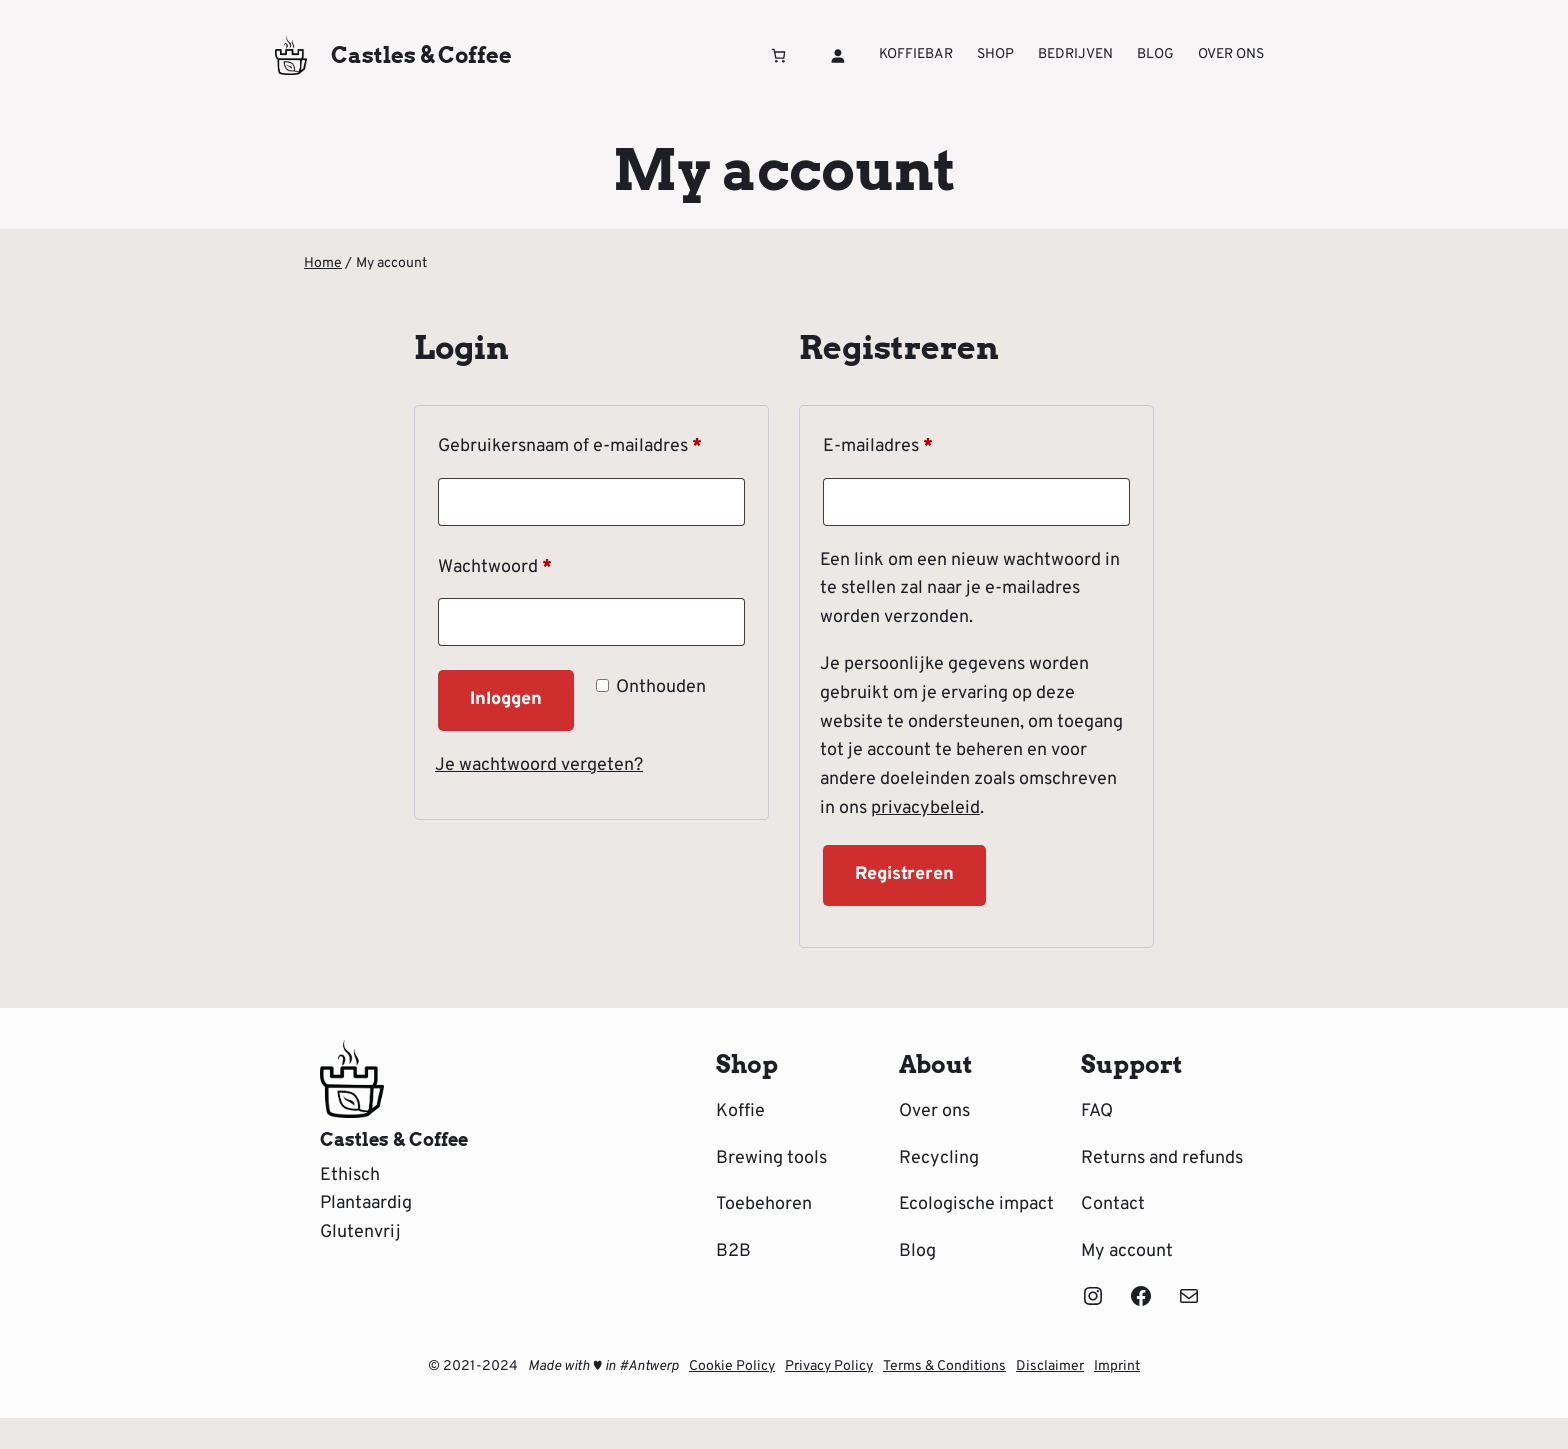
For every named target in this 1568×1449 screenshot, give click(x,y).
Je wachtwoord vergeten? (539, 765)
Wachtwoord (523, 564)
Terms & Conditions (944, 1366)
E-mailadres (906, 443)
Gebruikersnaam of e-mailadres (591, 443)
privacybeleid (925, 808)
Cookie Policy (732, 1366)
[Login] (837, 55)
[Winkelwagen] (778, 55)
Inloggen (506, 699)
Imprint (1117, 1366)
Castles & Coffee (421, 55)
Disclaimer (1050, 1366)
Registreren (904, 874)
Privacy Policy (829, 1366)
